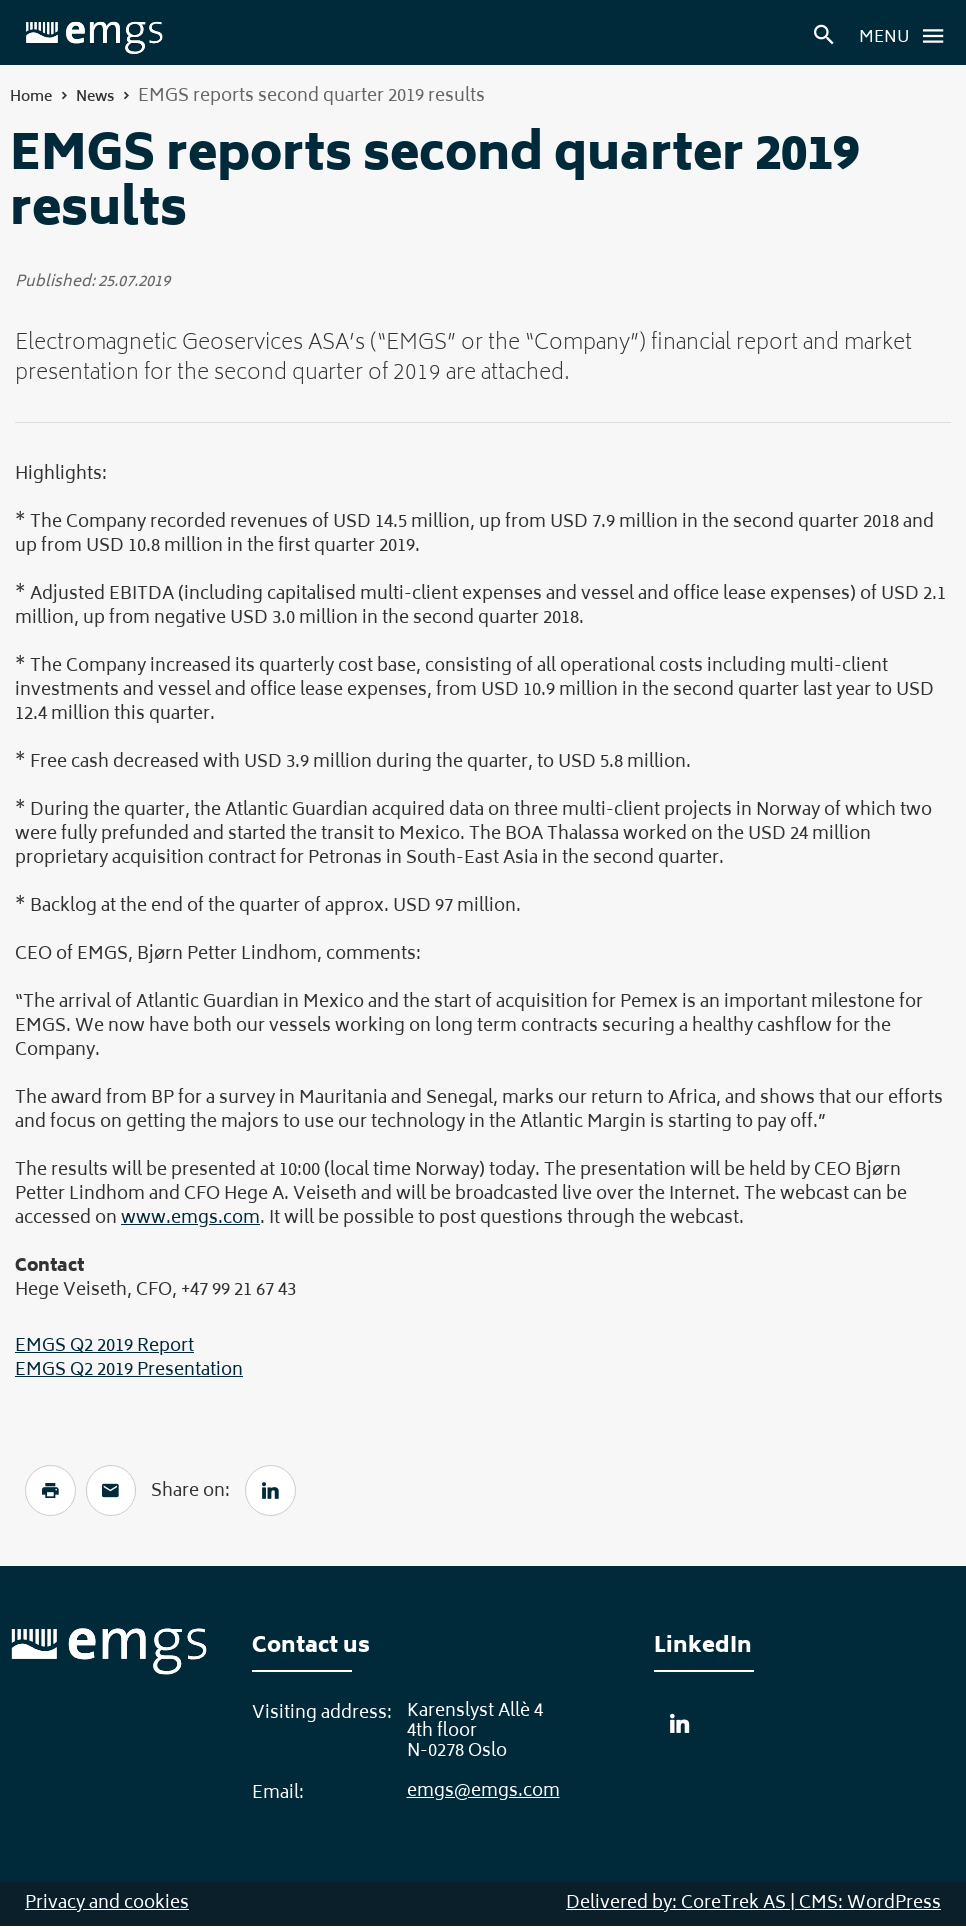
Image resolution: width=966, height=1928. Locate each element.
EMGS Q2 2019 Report (104, 1347)
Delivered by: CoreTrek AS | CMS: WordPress (753, 1906)
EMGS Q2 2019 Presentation (129, 1371)
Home (31, 97)
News (95, 97)
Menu (907, 36)
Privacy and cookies (107, 1906)
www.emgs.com (190, 1219)
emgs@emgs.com (483, 1794)
